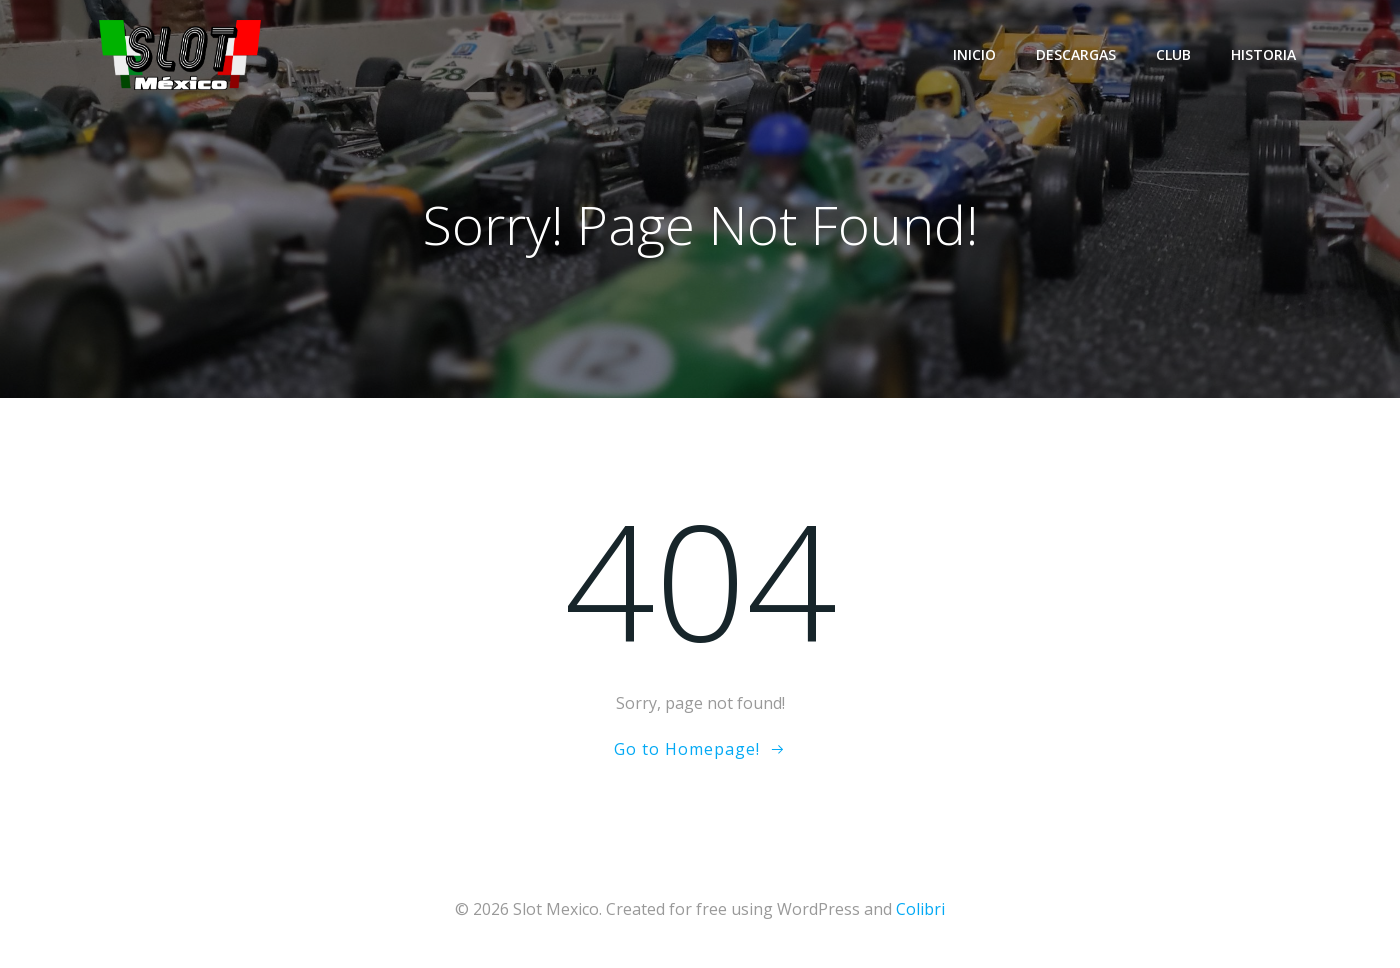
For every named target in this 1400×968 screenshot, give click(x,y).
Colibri (920, 909)
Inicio (974, 54)
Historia (1263, 54)
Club (1173, 54)
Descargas (1076, 54)
